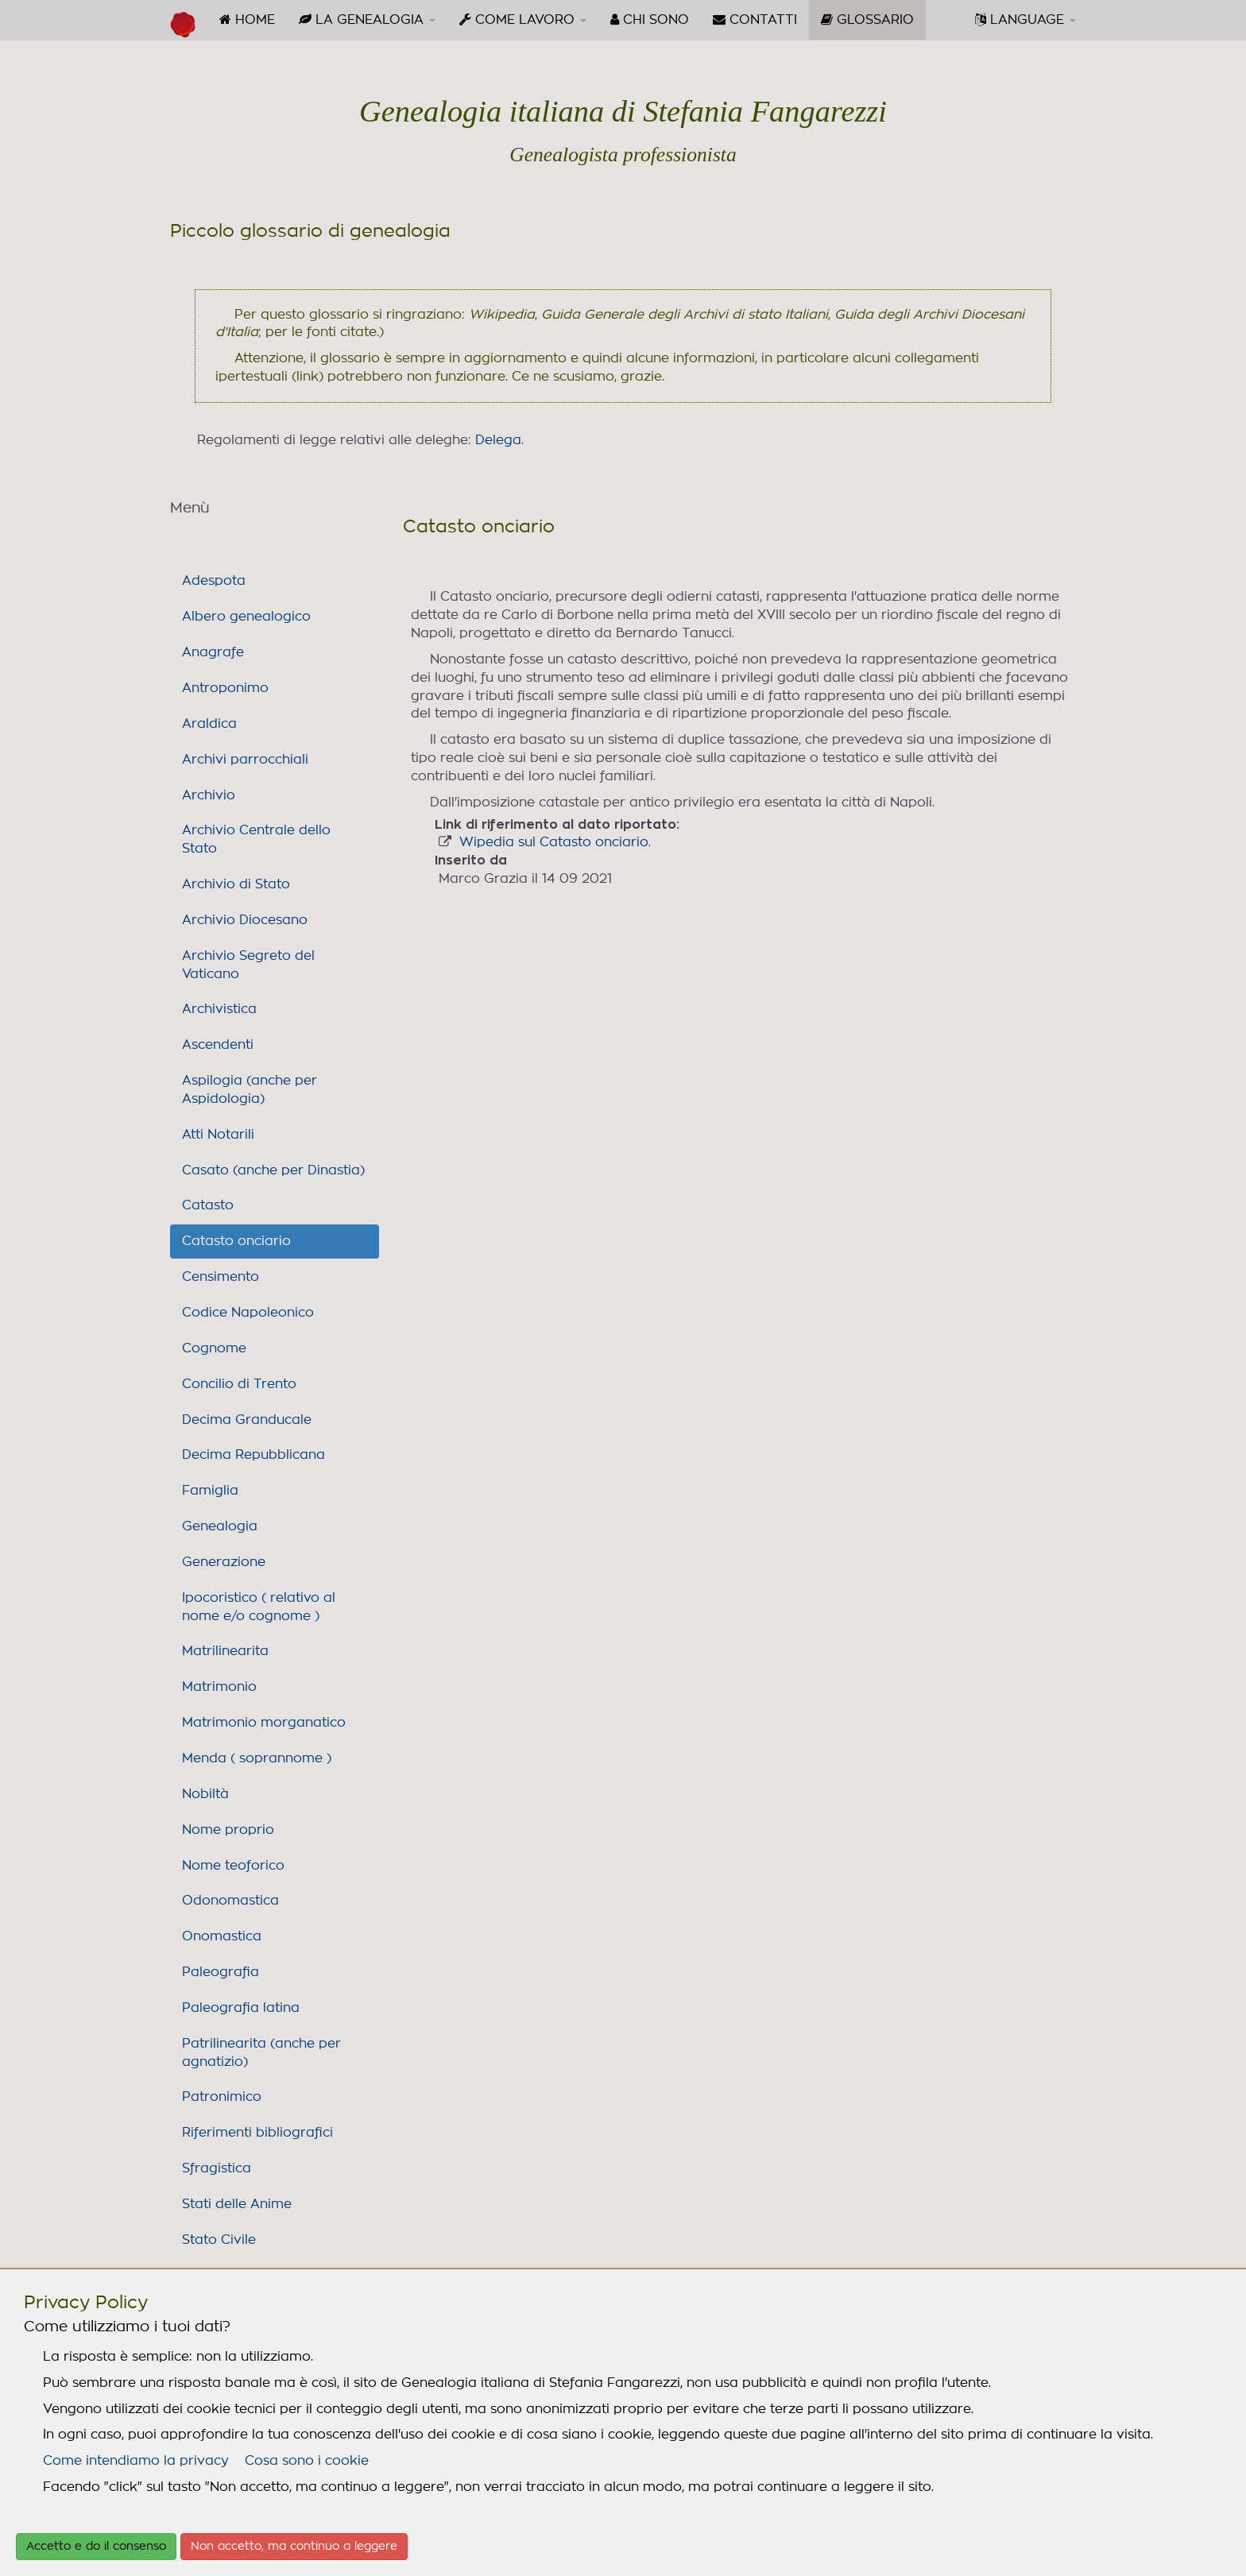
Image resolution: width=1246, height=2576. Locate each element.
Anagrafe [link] (213, 652)
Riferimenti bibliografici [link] (257, 2132)
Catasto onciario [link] (236, 1241)
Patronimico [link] (221, 2097)
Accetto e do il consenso (96, 2546)
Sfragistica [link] (216, 2168)
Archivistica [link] (219, 1009)
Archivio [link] (208, 795)
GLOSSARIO (873, 25)
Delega (498, 440)
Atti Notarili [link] (218, 1134)
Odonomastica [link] (230, 1900)
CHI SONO (649, 19)
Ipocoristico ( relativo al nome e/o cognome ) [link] (258, 1607)
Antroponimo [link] (225, 688)
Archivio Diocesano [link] (245, 920)
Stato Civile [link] (219, 2240)
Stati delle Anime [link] (237, 2204)
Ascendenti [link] (217, 1045)
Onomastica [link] (221, 1936)
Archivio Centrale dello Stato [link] (256, 839)
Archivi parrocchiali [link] (245, 759)
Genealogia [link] (219, 1526)
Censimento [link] (220, 1277)
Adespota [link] (214, 580)
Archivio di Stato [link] (236, 884)
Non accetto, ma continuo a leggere (294, 2546)
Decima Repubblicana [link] (253, 1455)
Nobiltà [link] (205, 1794)
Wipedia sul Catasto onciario (553, 842)
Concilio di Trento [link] (239, 1384)
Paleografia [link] (220, 1972)
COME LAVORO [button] (522, 19)
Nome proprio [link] (228, 1830)
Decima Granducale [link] (247, 1420)
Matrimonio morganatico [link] (264, 1722)
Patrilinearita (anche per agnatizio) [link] (261, 2052)
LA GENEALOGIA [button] (367, 19)
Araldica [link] (209, 723)
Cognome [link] (214, 1348)
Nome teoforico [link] (233, 1865)
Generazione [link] (223, 1562)
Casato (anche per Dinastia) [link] (273, 1170)
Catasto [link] (208, 1205)
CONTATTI (755, 19)
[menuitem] (247, 20)
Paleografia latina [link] (241, 2008)
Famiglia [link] (210, 1490)
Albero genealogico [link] (246, 616)
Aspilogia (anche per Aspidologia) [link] (249, 1089)
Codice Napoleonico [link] (248, 1312)
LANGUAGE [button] (1025, 19)
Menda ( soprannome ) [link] (256, 1758)
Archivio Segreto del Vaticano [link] (248, 965)
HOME (247, 19)
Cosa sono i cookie (307, 2460)
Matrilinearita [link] (225, 1651)
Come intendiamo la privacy (136, 2460)
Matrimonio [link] (219, 1687)
